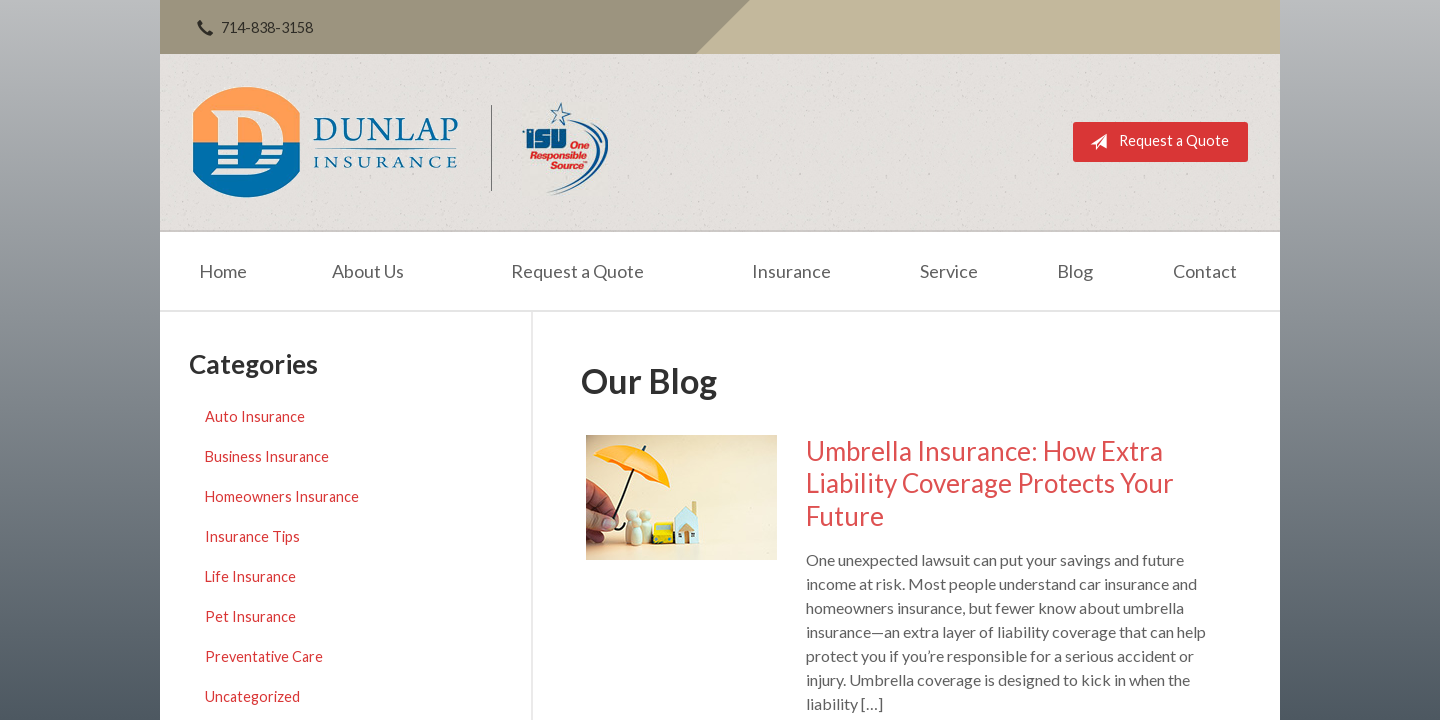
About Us (368, 271)
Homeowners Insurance (282, 496)
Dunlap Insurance (401, 142)
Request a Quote (1155, 142)
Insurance (791, 271)
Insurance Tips (252, 536)
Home (223, 271)
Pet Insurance (250, 616)
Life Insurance (250, 576)
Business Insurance (267, 456)
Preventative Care (264, 656)
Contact (1205, 271)
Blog (1075, 271)
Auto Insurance (255, 416)
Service (949, 271)
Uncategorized (252, 696)
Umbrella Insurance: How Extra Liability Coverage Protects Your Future (990, 483)
